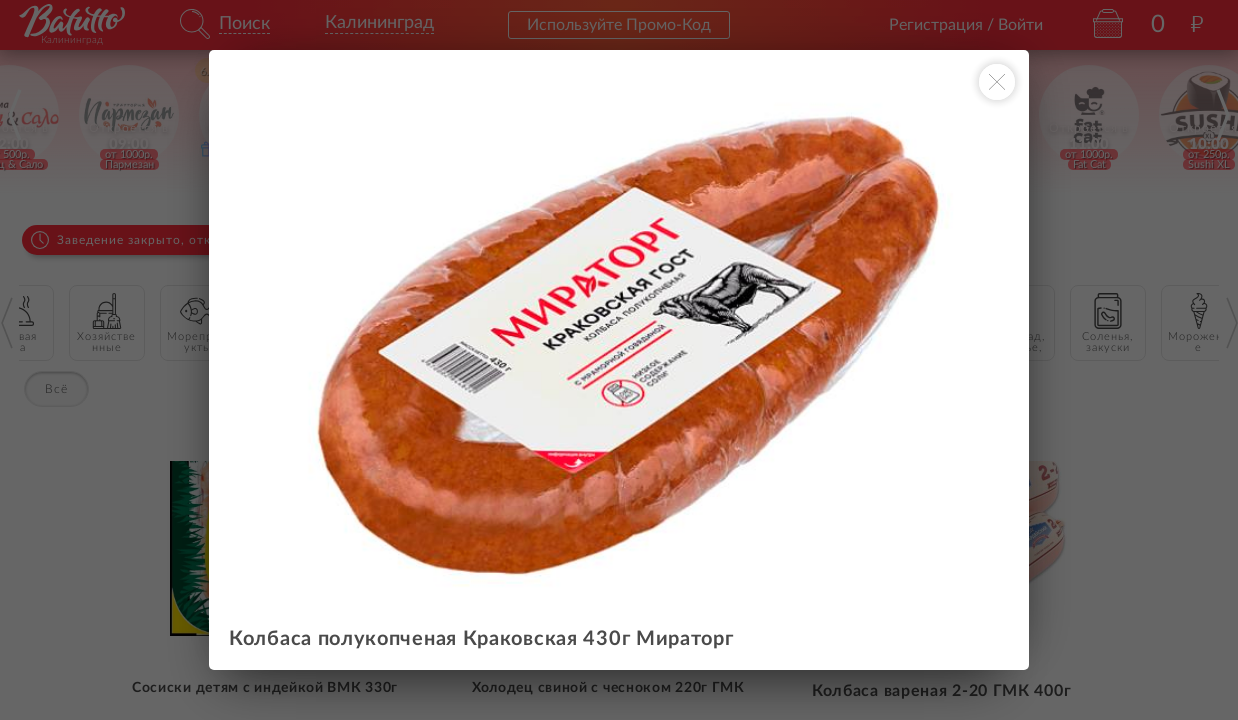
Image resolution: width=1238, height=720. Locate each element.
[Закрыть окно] (997, 82)
